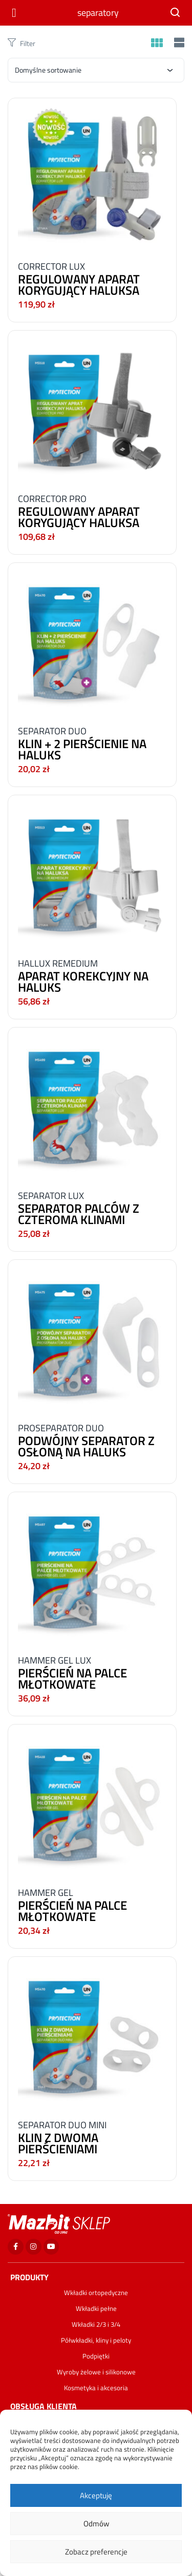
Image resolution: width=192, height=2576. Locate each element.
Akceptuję (96, 2495)
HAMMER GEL (45, 1892)
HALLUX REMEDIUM (58, 963)
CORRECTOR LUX (51, 266)
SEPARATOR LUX (51, 1195)
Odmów (96, 2523)
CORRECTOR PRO (52, 499)
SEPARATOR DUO (52, 731)
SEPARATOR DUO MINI (62, 2125)
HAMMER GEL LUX (54, 1660)
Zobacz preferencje (96, 2552)
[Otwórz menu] (16, 13)
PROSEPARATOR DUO (61, 1428)
